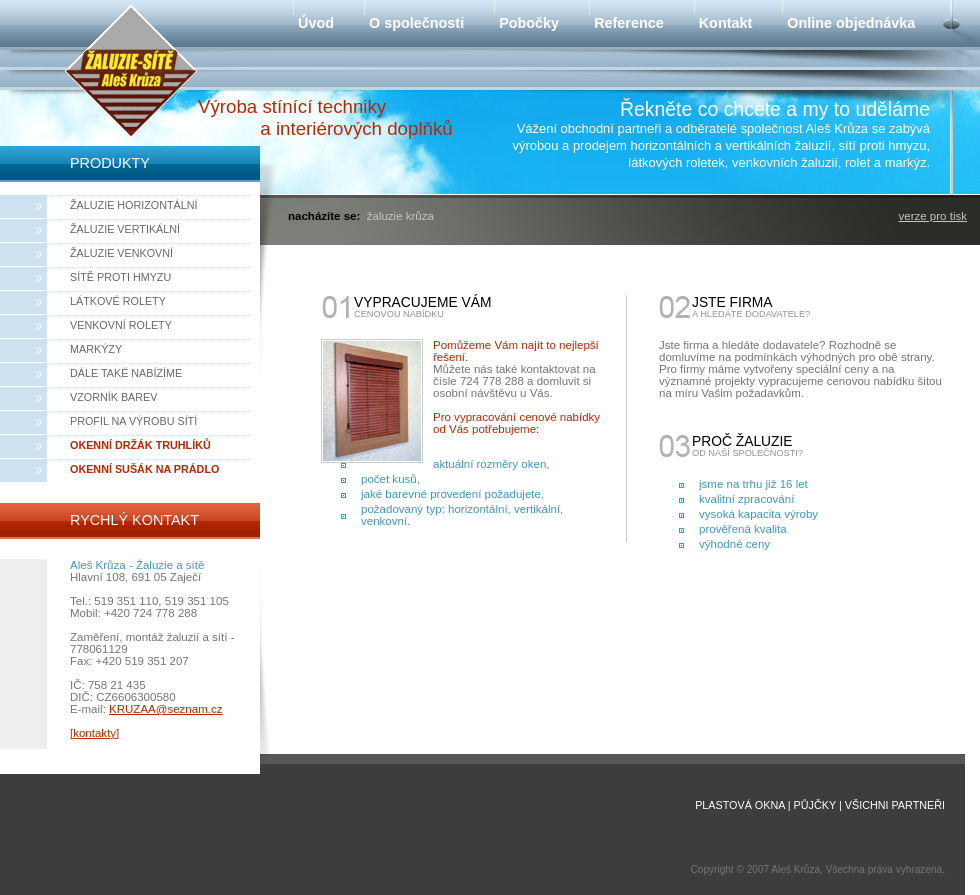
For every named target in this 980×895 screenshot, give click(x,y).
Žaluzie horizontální (134, 205)
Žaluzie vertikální (125, 229)
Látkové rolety (118, 301)
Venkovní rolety (121, 325)
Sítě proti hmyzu (120, 277)
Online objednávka (851, 23)
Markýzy (96, 349)
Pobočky (529, 23)
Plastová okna (740, 805)
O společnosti (416, 23)
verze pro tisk (933, 216)
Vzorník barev (113, 397)
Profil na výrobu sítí (133, 421)
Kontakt (726, 23)
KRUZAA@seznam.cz (165, 709)
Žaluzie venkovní (121, 253)
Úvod (316, 23)
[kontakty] (94, 733)
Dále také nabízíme (126, 373)
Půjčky (815, 805)
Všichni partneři (895, 805)
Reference (629, 23)
